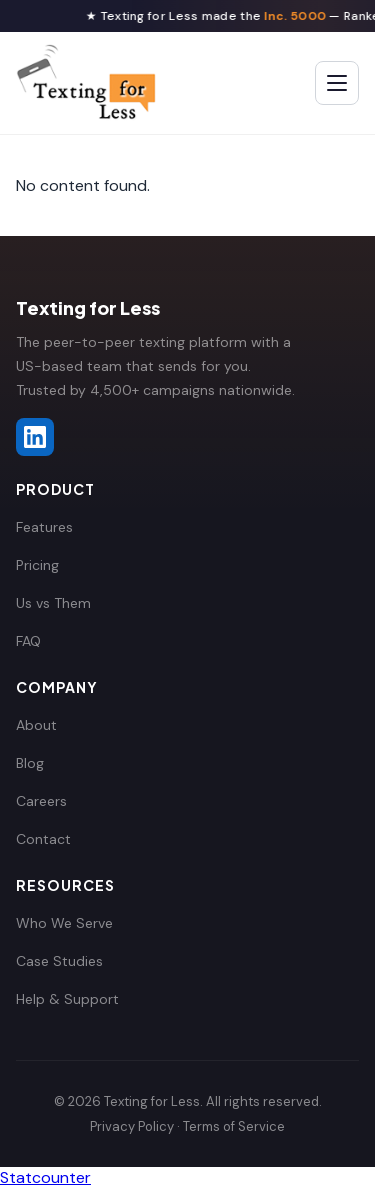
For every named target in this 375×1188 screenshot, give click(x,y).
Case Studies (59, 961)
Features (44, 527)
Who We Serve (64, 923)
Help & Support (67, 999)
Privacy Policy (132, 1126)
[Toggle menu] (337, 83)
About (36, 725)
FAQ (28, 641)
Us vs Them (53, 603)
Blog (30, 763)
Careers (41, 801)
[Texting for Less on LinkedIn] (35, 437)
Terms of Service (234, 1126)
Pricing (37, 565)
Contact (43, 839)
